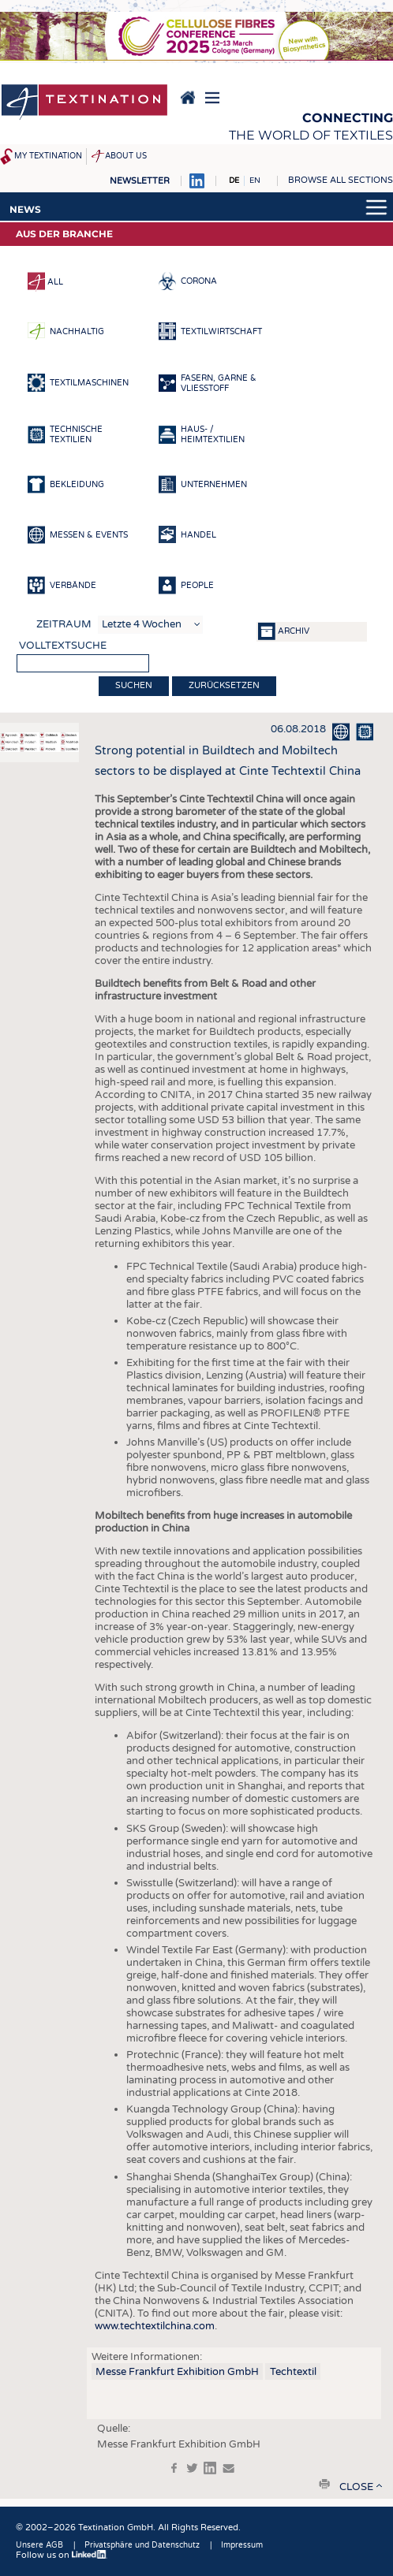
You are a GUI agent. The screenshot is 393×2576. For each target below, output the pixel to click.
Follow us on (61, 2555)
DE (234, 180)
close (356, 2487)
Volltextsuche (63, 645)
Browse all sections (340, 180)
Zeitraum (64, 624)
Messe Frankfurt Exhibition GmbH (177, 2372)
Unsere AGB (39, 2545)
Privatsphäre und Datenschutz (142, 2545)
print (324, 2483)
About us (126, 156)
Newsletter (140, 181)
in (210, 2468)
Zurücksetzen (224, 685)
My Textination (48, 156)
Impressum (242, 2545)
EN (254, 180)
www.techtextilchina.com (155, 2326)
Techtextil (293, 2372)
